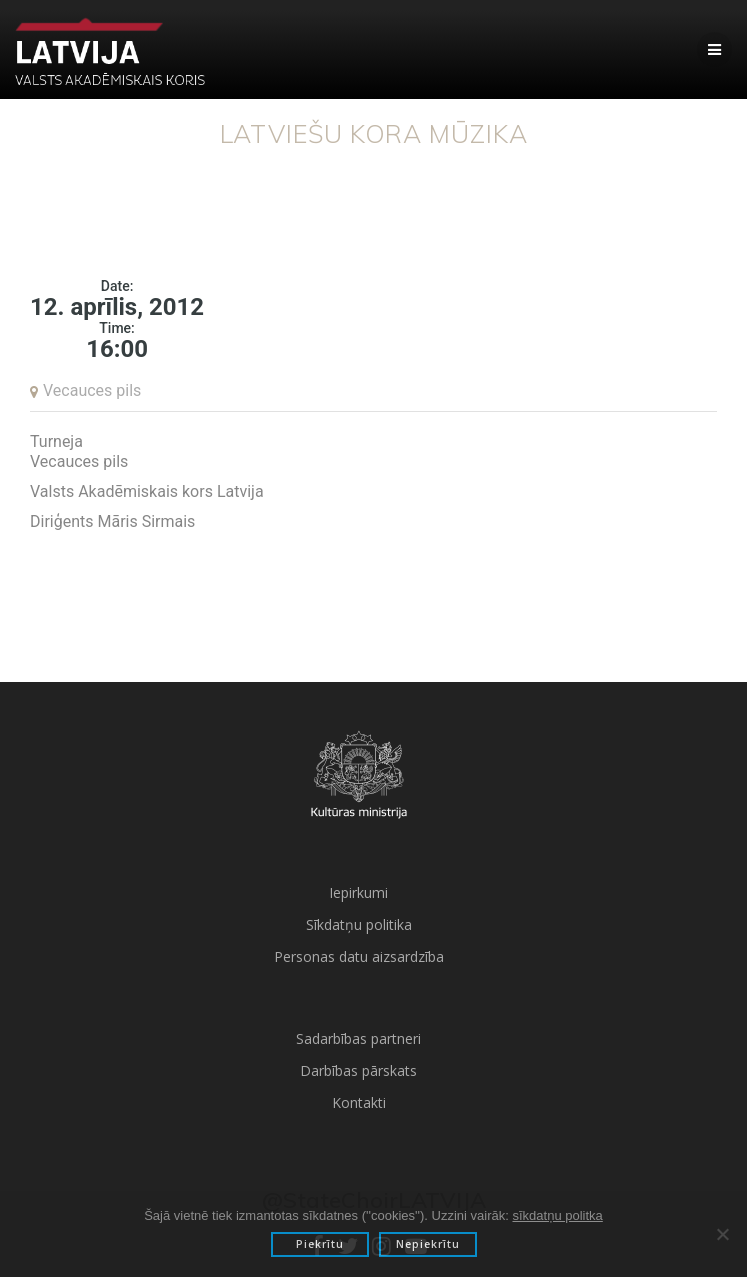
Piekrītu (320, 1244)
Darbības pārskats (358, 1070)
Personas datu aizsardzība (359, 956)
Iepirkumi (358, 892)
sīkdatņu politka (557, 1215)
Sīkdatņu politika (359, 924)
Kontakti (359, 1102)
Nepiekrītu (428, 1244)
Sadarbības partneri (358, 1038)
